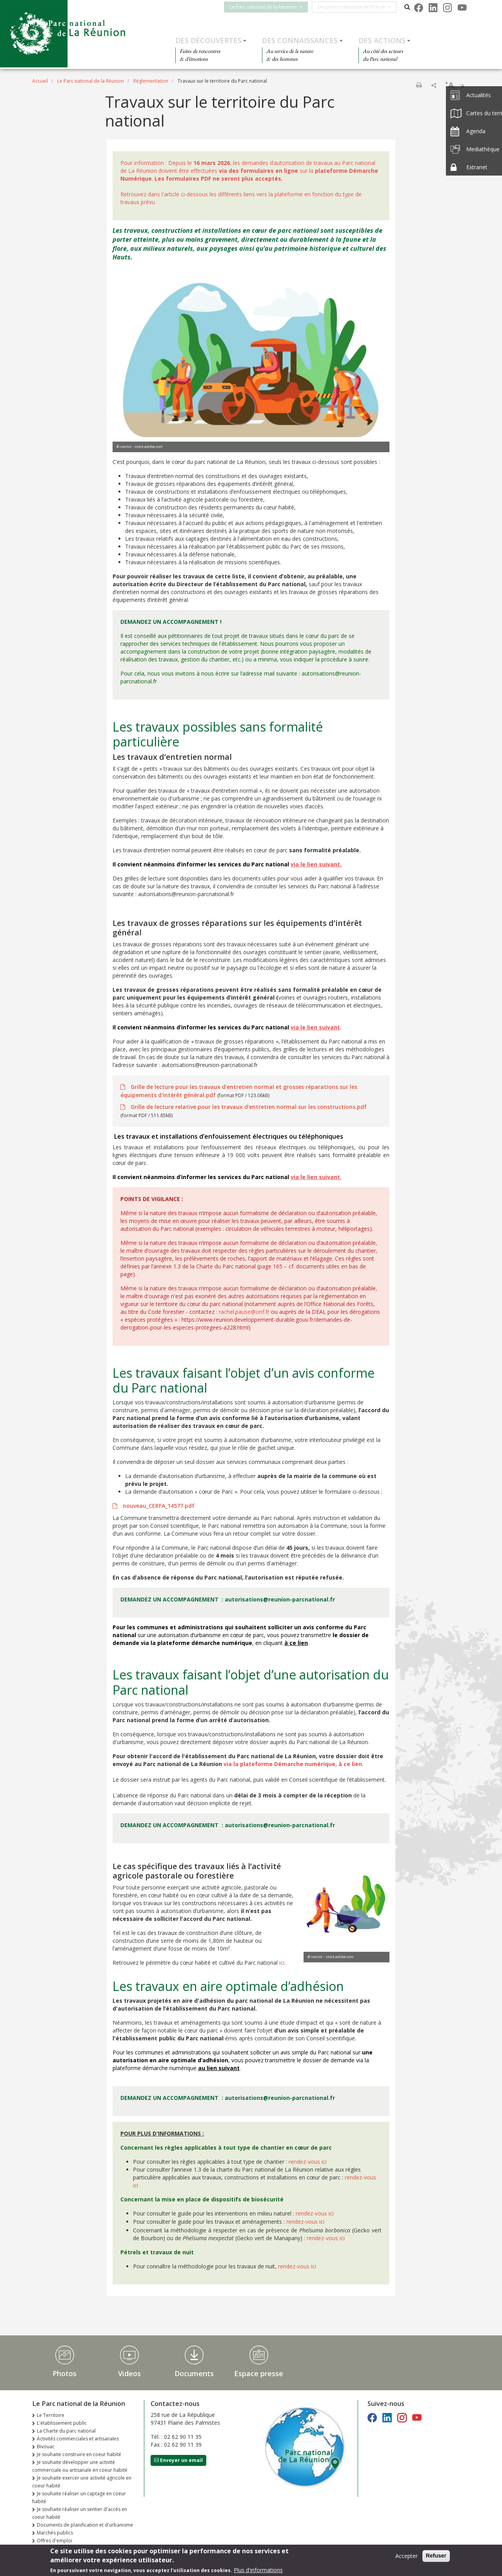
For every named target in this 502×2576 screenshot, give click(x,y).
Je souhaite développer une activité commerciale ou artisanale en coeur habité (79, 2466)
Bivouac (46, 2446)
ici (281, 1962)
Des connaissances (300, 40)
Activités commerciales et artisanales (78, 2438)
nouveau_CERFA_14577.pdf (158, 1505)
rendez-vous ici (308, 2161)
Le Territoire (50, 2415)
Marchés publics (55, 2532)
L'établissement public (62, 2423)
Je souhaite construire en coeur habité (79, 2454)
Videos (129, 2373)
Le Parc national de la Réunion (271, 7)
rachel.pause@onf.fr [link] (244, 1311)
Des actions (382, 40)
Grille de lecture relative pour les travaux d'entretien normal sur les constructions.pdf (248, 1106)
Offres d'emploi (54, 2540)
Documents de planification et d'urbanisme (85, 2525)
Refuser (436, 2555)
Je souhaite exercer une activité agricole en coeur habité (81, 2482)
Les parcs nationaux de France (359, 7)
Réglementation (150, 81)
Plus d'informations (258, 2570)
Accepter (406, 2556)
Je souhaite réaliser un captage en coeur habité (79, 2497)
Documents (194, 2373)
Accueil (40, 81)
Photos (64, 2373)
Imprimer (419, 85)
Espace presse (258, 2373)
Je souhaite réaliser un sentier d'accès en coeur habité (79, 2513)
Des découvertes (208, 40)
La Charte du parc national (66, 2430)
